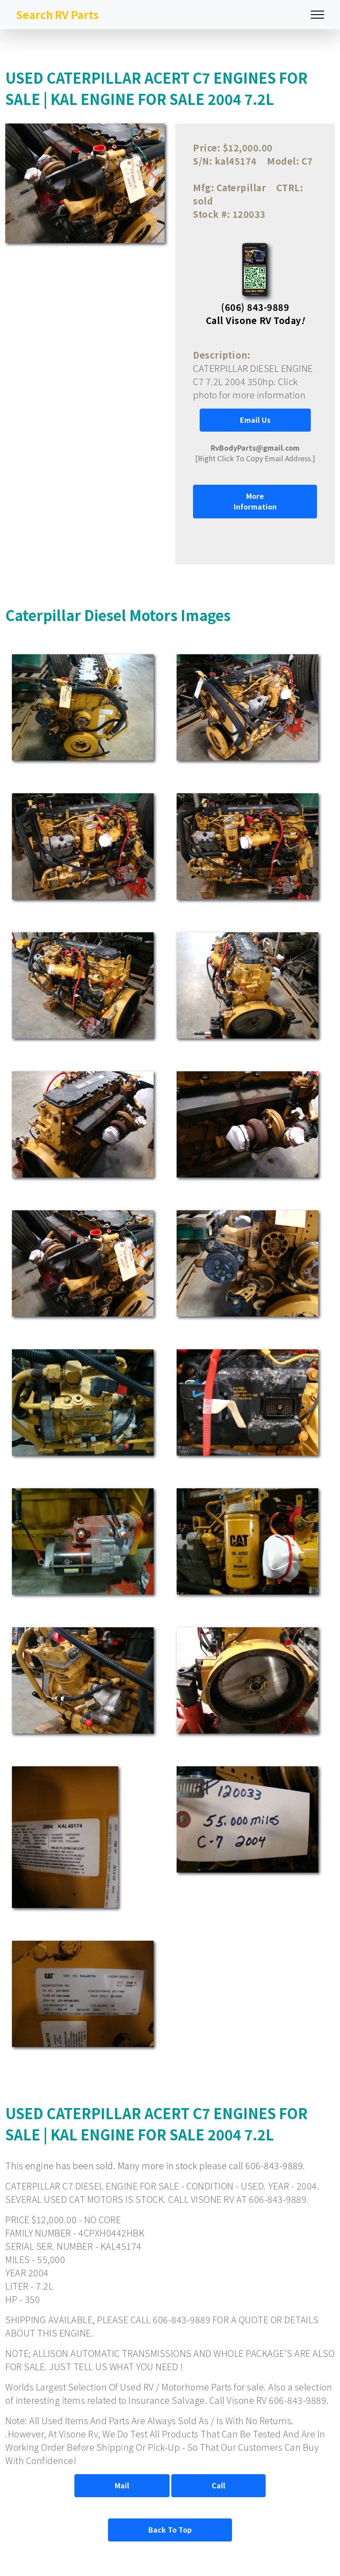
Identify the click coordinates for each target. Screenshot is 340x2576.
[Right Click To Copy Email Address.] (255, 452)
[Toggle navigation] (317, 15)
